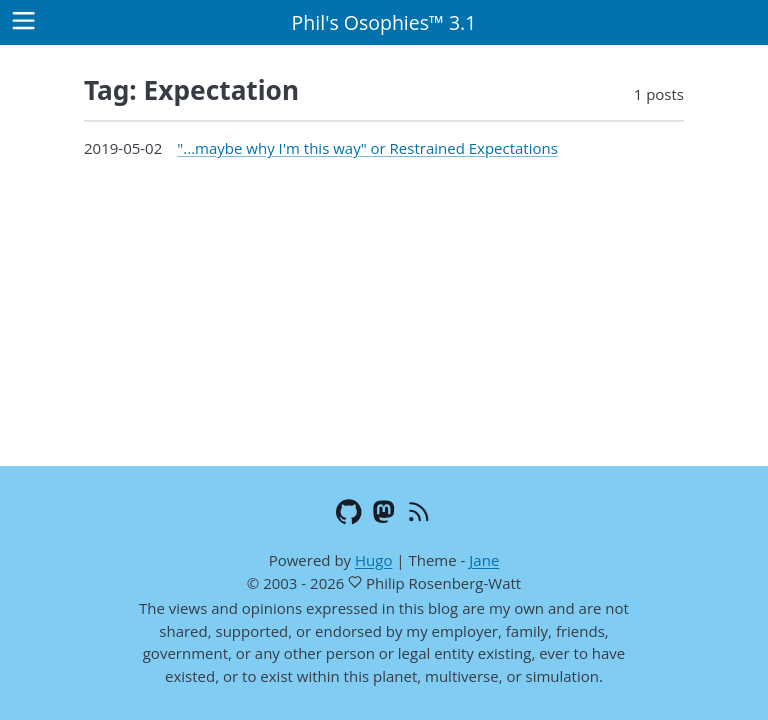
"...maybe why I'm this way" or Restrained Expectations (367, 148)
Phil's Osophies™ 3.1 (384, 22)
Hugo (373, 560)
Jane (484, 560)
